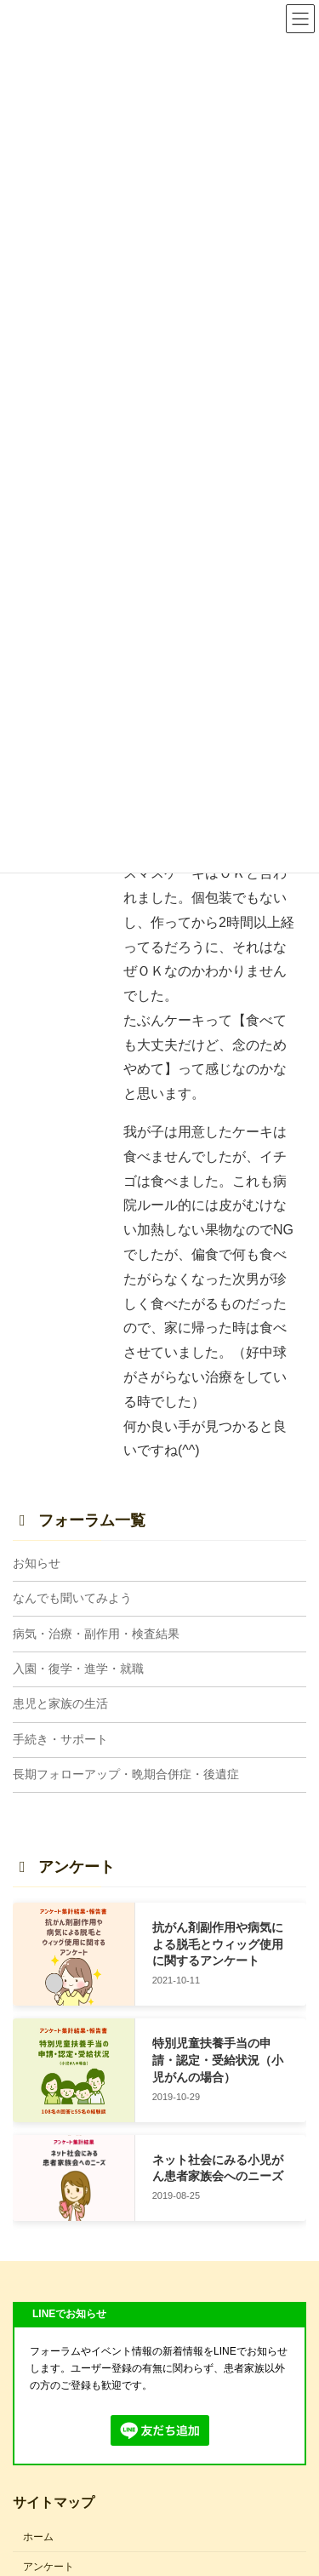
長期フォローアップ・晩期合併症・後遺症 (126, 1774)
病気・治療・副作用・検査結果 (96, 1633)
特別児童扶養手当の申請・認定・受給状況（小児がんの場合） (217, 2060)
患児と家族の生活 (60, 1704)
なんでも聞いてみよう (72, 1598)
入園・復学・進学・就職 (78, 1668)
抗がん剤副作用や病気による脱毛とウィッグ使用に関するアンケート (217, 1944)
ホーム (38, 2537)
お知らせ (36, 1563)
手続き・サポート (60, 1739)
